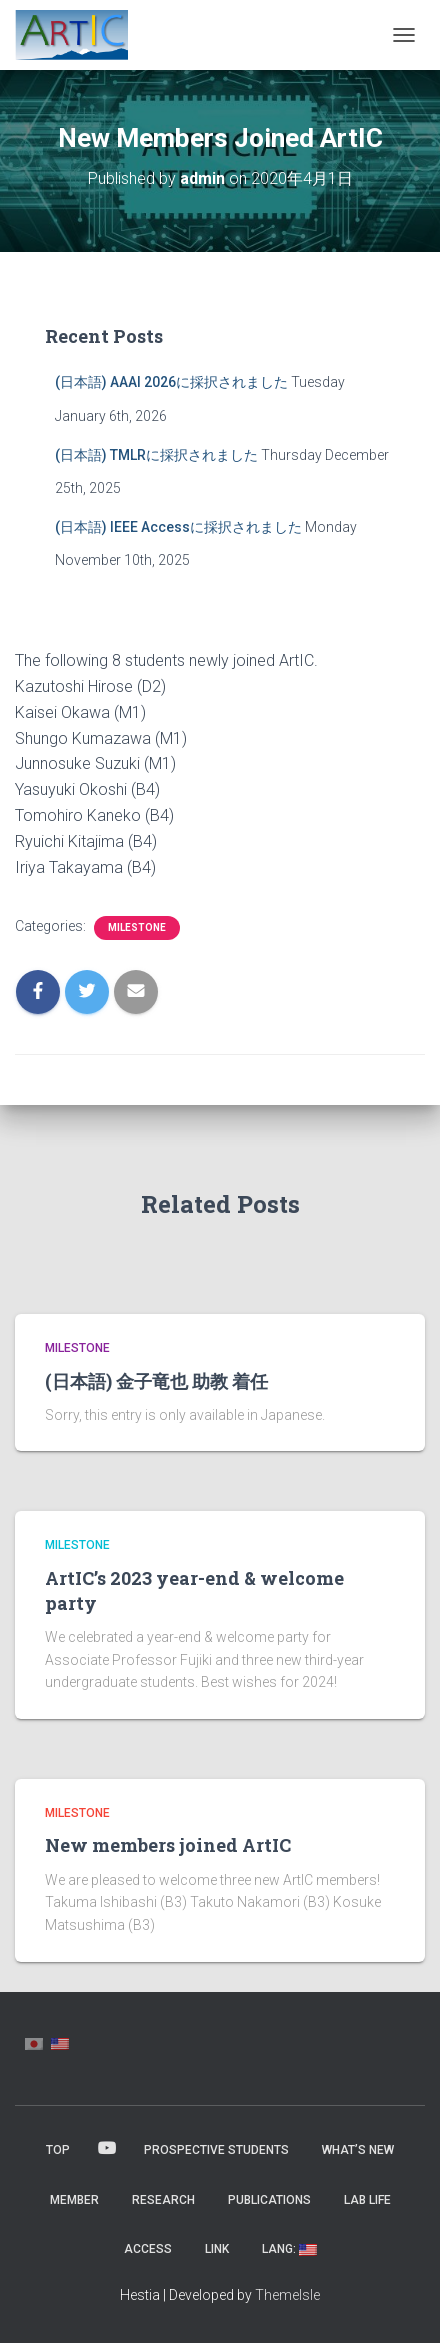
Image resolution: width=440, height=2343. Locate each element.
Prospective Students (216, 2150)
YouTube (107, 2149)
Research (163, 2200)
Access (148, 2249)
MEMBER (74, 2200)
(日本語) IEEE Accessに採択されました (178, 527)
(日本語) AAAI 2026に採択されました (171, 382)
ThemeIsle (287, 2295)
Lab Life (367, 2200)
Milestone (137, 927)
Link (217, 2249)
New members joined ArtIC (168, 1845)
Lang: (289, 2249)
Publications (269, 2200)
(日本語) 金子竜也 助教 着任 (156, 1381)
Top (58, 2150)
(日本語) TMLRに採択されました (156, 455)
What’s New (358, 2150)
